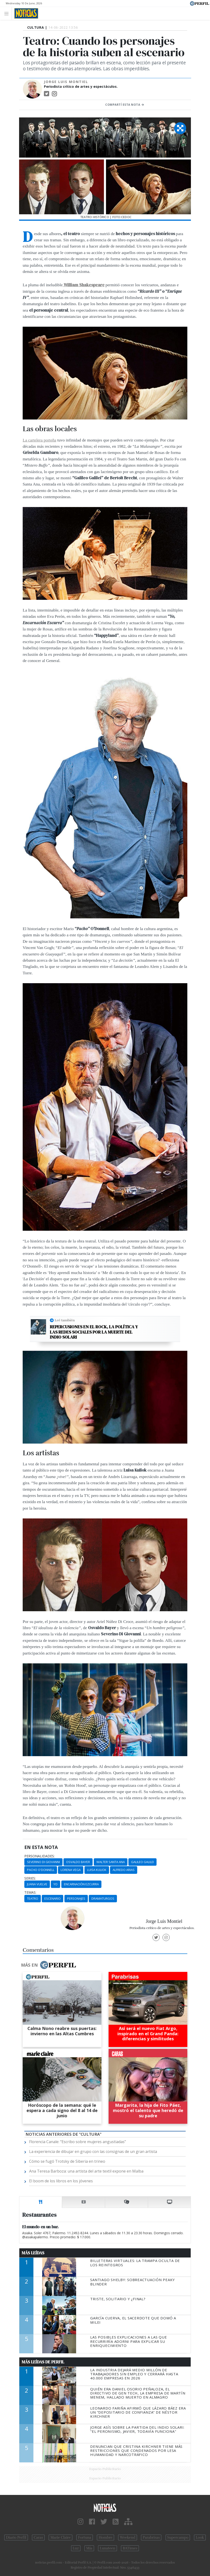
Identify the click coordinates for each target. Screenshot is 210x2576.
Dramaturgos (102, 1898)
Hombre (105, 2537)
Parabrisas (151, 2537)
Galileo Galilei (142, 1862)
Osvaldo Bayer (78, 1862)
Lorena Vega (71, 1870)
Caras (38, 2537)
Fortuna (84, 2537)
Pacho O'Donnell (40, 1870)
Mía (89, 2548)
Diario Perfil (16, 2537)
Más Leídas (33, 2253)
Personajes (76, 1898)
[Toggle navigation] (8, 13)
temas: (30, 1892)
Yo (55, 1884)
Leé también (65, 1320)
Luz (76, 2548)
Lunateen (107, 2548)
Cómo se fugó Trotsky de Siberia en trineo (67, 2161)
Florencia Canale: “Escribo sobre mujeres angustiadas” (77, 2141)
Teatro (32, 1898)
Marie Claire (60, 2537)
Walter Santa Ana (110, 1862)
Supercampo (178, 2537)
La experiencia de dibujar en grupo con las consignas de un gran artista (93, 2151)
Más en (48, 1965)
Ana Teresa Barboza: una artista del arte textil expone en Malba (86, 2171)
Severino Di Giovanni (43, 1862)
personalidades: (39, 1856)
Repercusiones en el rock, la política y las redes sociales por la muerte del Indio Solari (94, 1332)
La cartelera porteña (39, 440)
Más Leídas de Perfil (43, 2362)
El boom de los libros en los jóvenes (61, 2181)
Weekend (127, 2537)
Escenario (52, 1898)
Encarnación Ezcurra (81, 1884)
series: (30, 1878)
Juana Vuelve (37, 1884)
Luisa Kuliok (96, 1870)
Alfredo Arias (124, 1870)
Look (200, 2537)
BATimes (130, 2548)
